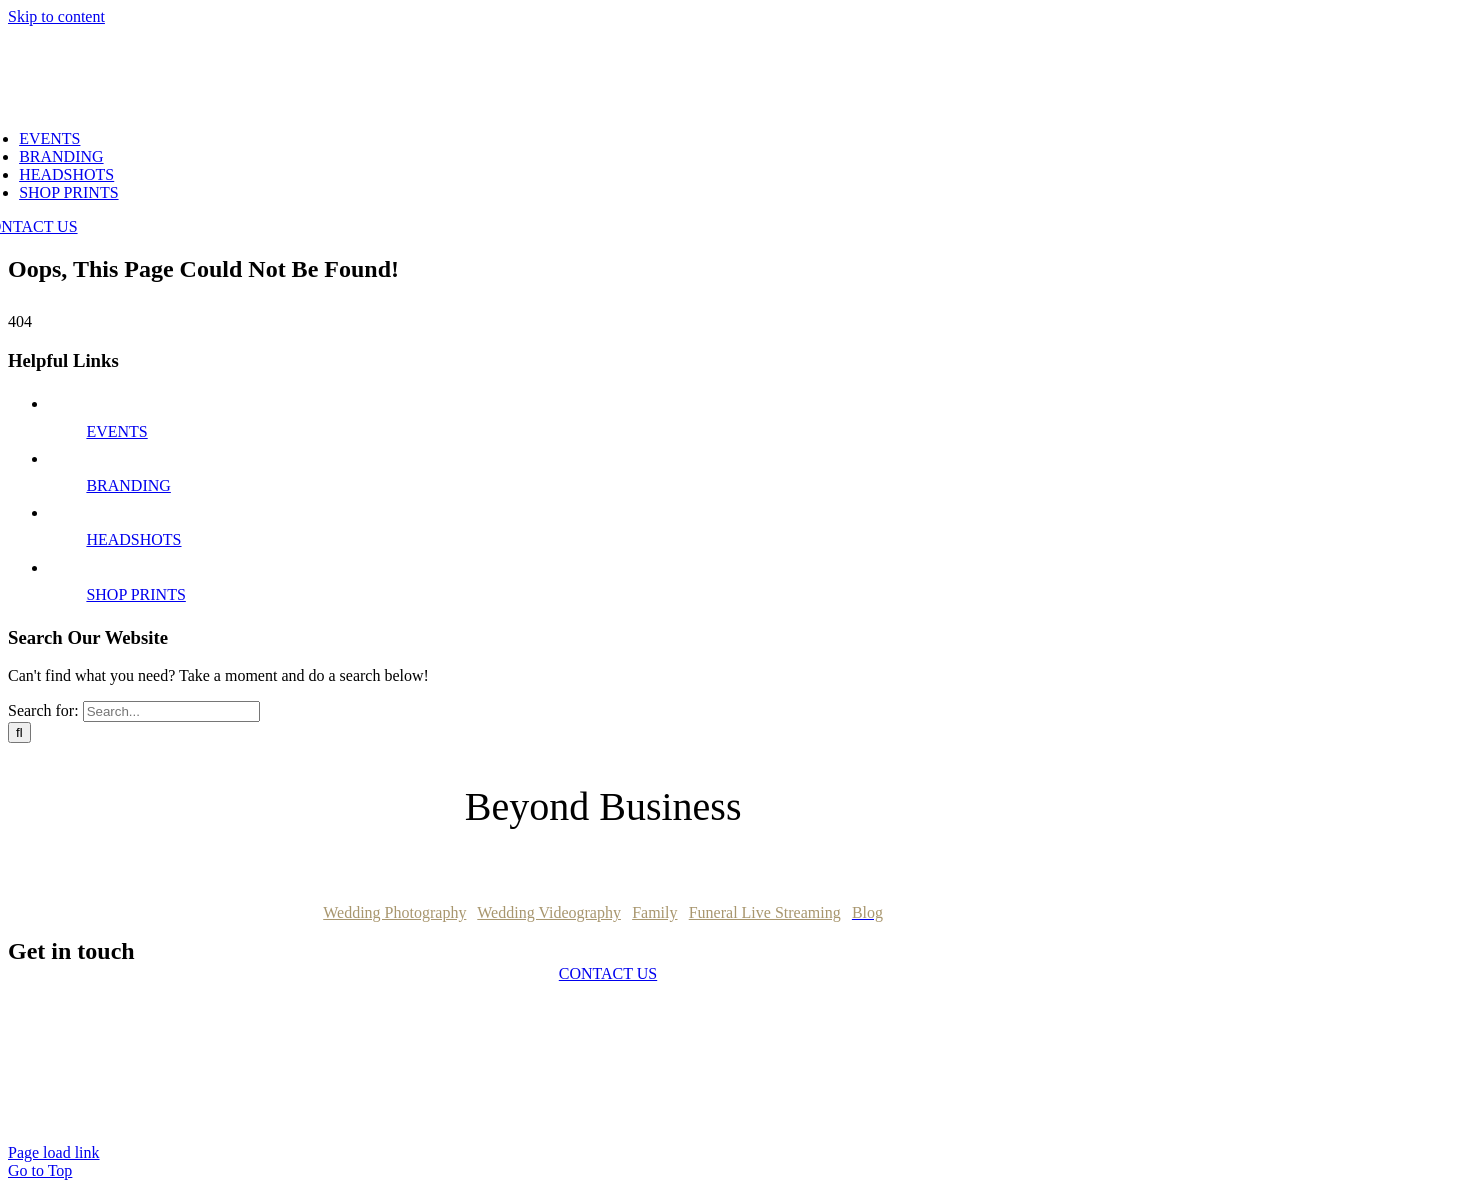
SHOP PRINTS (135, 594)
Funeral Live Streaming (765, 912)
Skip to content (56, 16)
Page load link (54, 1152)
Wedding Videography (549, 912)
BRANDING (128, 485)
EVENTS (116, 431)
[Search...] (171, 711)
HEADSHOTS (133, 539)
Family (654, 912)
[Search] (19, 732)
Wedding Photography (394, 912)
